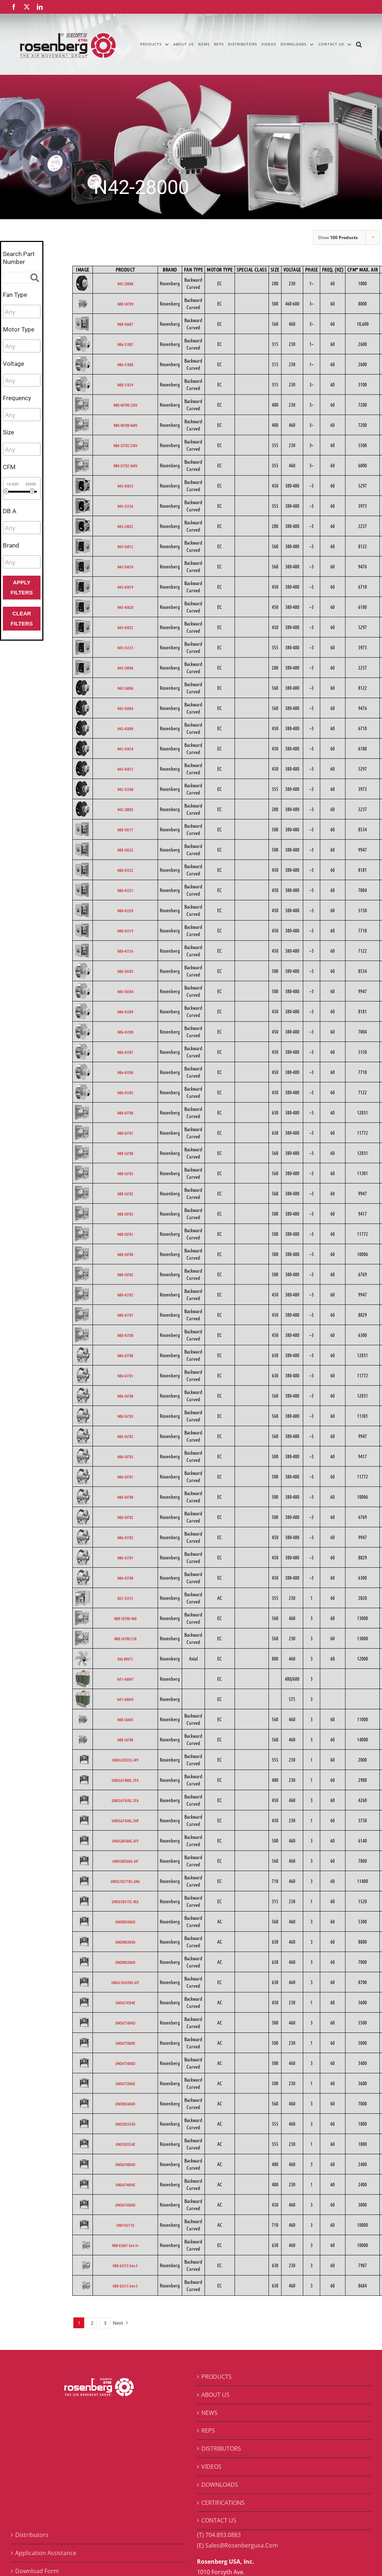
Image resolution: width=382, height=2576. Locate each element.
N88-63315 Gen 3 (125, 2265)
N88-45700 (125, 1335)
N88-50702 (125, 1274)
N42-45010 (125, 749)
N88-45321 (125, 890)
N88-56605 (125, 1719)
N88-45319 (125, 931)
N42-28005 (125, 809)
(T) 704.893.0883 (219, 2535)
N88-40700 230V (125, 405)
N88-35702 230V (125, 445)
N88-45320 (125, 910)
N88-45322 (125, 870)
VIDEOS (211, 2467)
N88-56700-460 (125, 1618)
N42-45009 (125, 728)
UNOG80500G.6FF (125, 1841)
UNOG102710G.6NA (125, 1881)
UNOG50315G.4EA (125, 1901)
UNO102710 (125, 2225)
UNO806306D (125, 1962)
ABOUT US (215, 2395)
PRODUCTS (216, 2377)
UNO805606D (125, 1922)
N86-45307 (125, 1052)
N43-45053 (125, 486)
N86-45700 (125, 1578)
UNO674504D (125, 2205)
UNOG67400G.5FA (125, 1780)
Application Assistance (45, 2553)
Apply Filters (21, 587)
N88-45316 (125, 951)
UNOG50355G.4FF (125, 1760)
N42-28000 (125, 283)
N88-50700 (125, 1254)
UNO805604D (125, 2104)
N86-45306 (125, 1072)
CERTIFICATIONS (223, 2503)
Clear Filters (21, 618)
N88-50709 (125, 304)
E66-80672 (125, 1659)
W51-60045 (125, 1699)
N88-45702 (125, 1295)
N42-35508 (125, 789)
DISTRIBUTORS (221, 2448)
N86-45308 (125, 1032)
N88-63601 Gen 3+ (125, 2245)
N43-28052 (125, 526)
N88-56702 (125, 1193)
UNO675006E (125, 2083)
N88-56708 (125, 1739)
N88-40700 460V (125, 425)
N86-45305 (125, 1092)
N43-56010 (125, 567)
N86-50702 (125, 1517)
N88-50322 (125, 850)
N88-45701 (125, 1315)
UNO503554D (125, 2124)
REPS (208, 2430)
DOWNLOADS (219, 2485)
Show (338, 237)
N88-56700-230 (125, 1638)
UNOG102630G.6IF (125, 1982)
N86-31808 (125, 364)
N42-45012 (125, 769)
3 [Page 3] (105, 2323)
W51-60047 (125, 1679)
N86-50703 (125, 1456)
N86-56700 (125, 1396)
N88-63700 (125, 1113)
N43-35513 (125, 647)
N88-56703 (125, 1173)
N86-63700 (125, 1355)
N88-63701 (125, 1133)
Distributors (31, 2535)
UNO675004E (125, 2043)
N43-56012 (125, 546)
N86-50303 (125, 971)
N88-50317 (125, 829)
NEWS (209, 2413)
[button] (359, 44)
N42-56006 (125, 688)
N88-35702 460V (125, 465)
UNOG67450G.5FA (125, 1800)
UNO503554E (125, 2144)
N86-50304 (125, 991)
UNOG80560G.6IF (125, 1861)
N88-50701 (125, 1234)
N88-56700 (125, 1153)
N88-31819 (125, 385)
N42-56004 (125, 708)
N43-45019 (125, 587)
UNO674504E (125, 2002)
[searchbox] (37, 312)
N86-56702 (125, 1436)
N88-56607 (125, 324)
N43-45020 (125, 607)
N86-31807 (125, 344)
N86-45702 (125, 1537)
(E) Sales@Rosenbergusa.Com (237, 2545)
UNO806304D (125, 1942)
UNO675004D (125, 2023)
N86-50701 (125, 1477)
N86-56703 (125, 1416)
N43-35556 (125, 506)
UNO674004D (125, 2164)
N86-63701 (125, 1375)
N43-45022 (125, 627)
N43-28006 (125, 668)
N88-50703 (125, 1214)
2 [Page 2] (92, 2323)
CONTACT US (218, 2520)
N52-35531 (125, 1598)
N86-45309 (125, 1011)
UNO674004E (125, 2184)
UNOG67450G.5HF (125, 1820)
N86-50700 (125, 1497)
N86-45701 (125, 1557)
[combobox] (21, 311)
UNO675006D (125, 2063)
